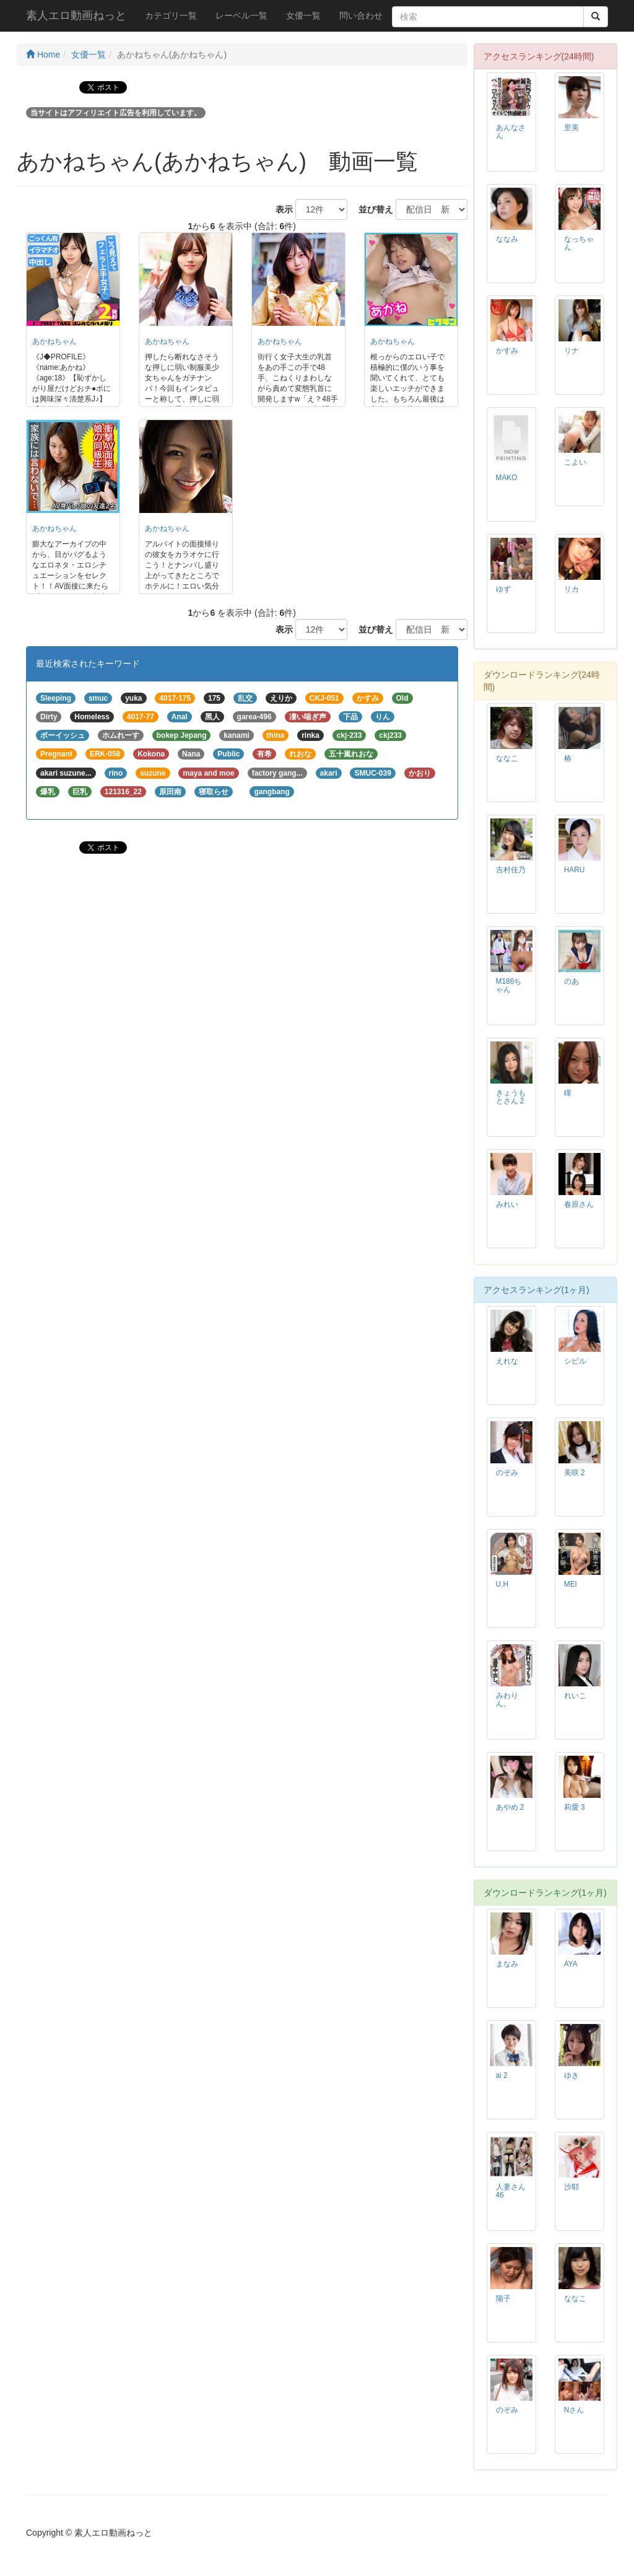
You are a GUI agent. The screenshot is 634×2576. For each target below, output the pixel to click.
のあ (571, 981)
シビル (575, 1361)
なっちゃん (579, 243)
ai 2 (502, 2075)
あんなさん (511, 131)
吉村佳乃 (511, 869)
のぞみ (507, 1472)
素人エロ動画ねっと (76, 15)
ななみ (507, 239)
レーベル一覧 (241, 15)
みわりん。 (507, 1699)
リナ (571, 350)
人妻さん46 (511, 2191)
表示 (280, 209)
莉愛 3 (574, 1807)
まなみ (507, 1964)
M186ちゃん (509, 985)
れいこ (575, 1695)
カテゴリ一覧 (171, 15)
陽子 (503, 2298)
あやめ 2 (510, 1807)
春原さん (579, 1204)
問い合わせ (361, 15)
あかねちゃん (54, 341)
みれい (507, 1204)
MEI (570, 1584)
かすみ (507, 350)
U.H (502, 1584)
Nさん (574, 2410)
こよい (575, 462)
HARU (574, 869)
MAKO (507, 477)
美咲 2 (574, 1472)
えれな (507, 1361)
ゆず (503, 589)
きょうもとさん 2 (511, 1097)
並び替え (371, 209)
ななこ (507, 758)
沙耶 (571, 2187)
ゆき (571, 2075)
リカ (571, 589)
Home (43, 54)
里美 (571, 127)
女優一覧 (303, 15)
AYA (571, 1964)
